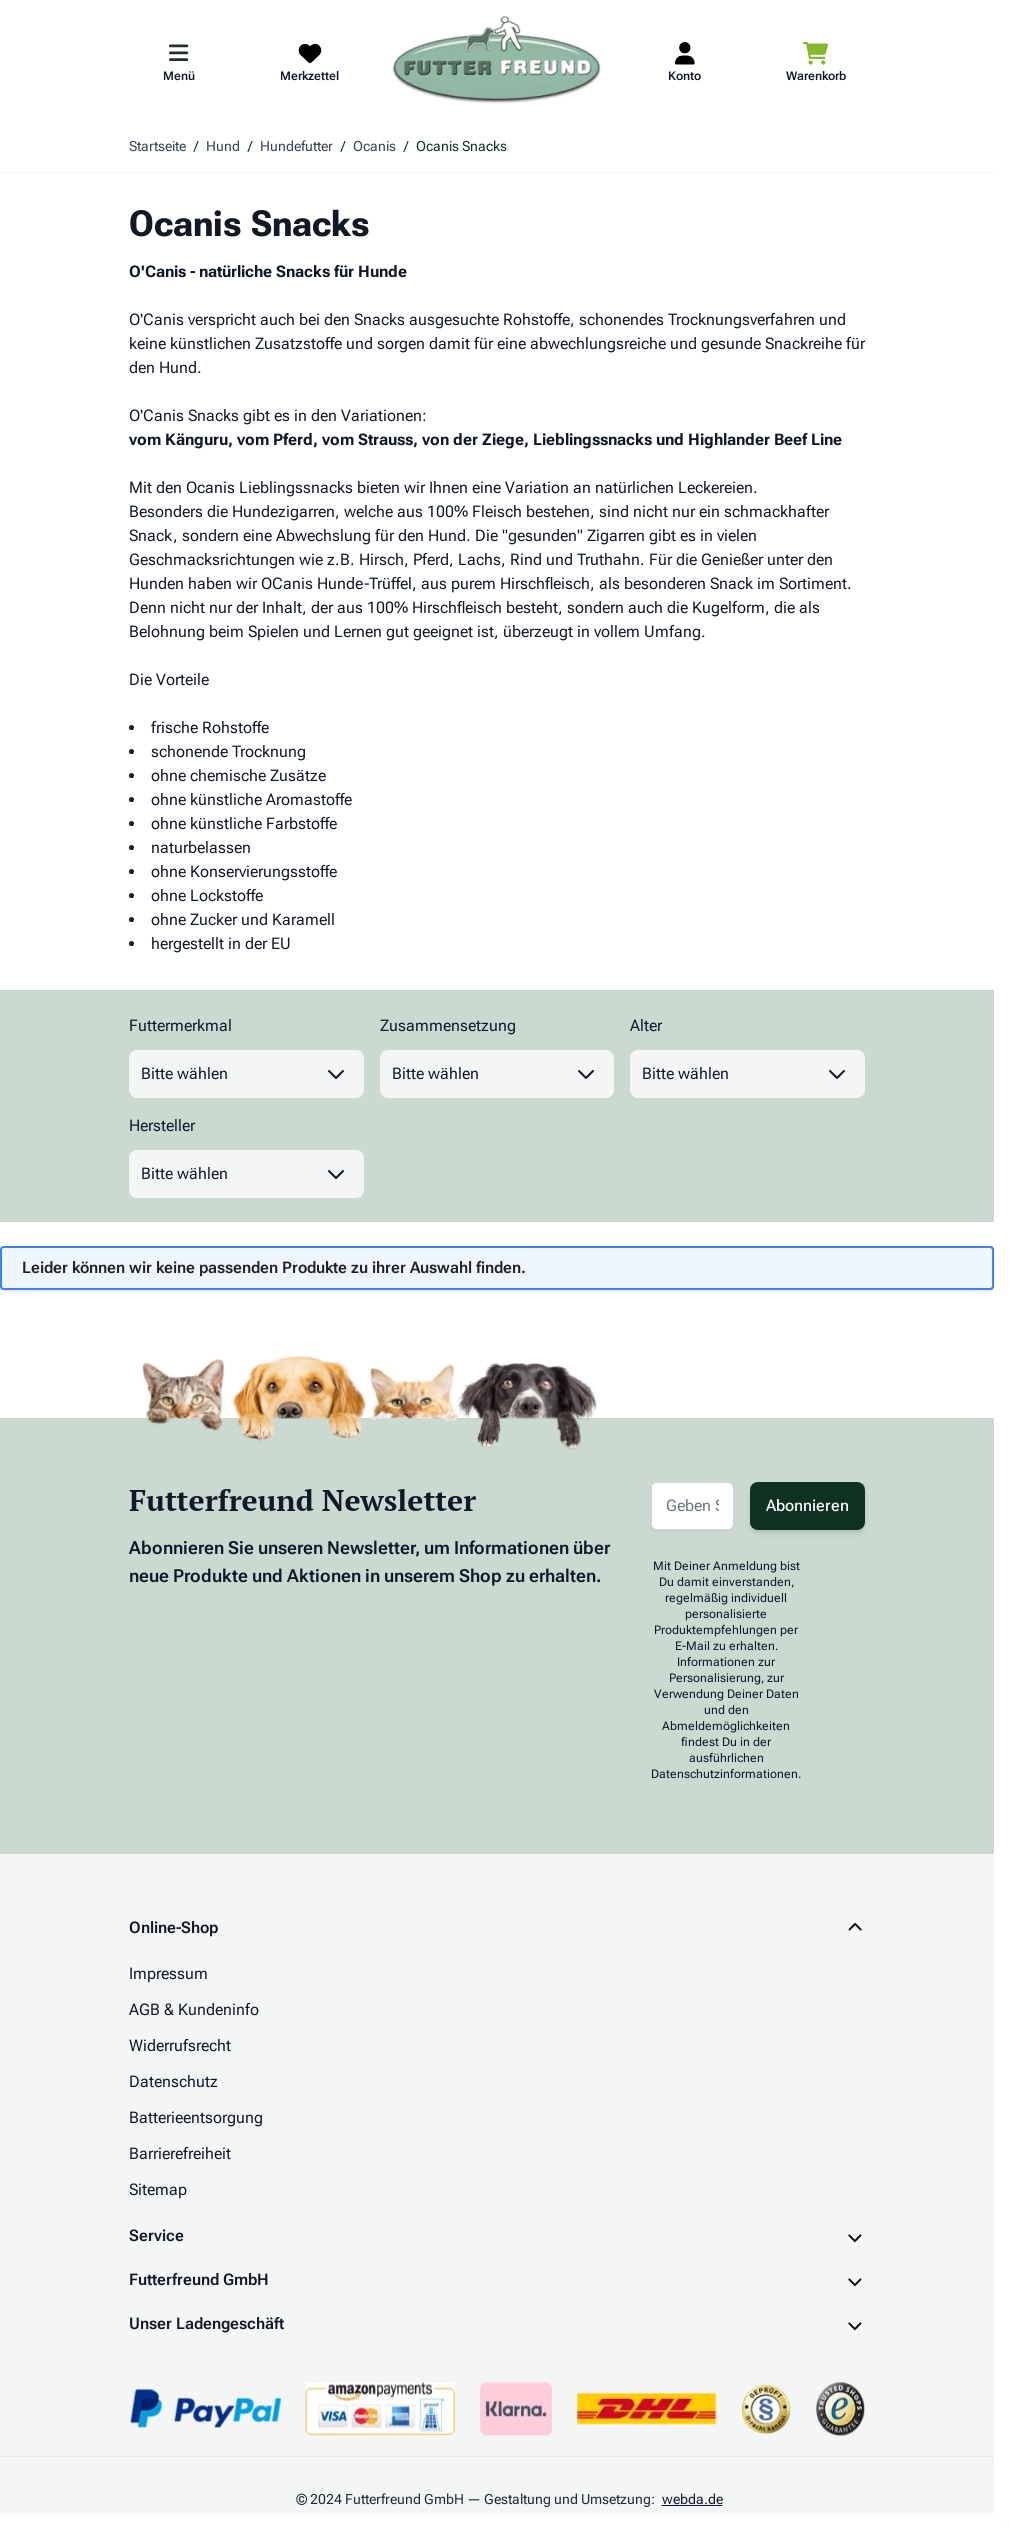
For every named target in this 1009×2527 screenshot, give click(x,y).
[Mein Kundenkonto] (684, 61)
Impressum (168, 1973)
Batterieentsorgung (196, 2117)
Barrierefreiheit (180, 2153)
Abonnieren (807, 1505)
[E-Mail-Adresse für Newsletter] (692, 1506)
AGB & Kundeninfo (194, 2009)
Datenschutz (173, 2081)
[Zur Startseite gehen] (497, 61)
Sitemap (158, 2189)
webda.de (692, 2499)
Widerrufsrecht (180, 2045)
